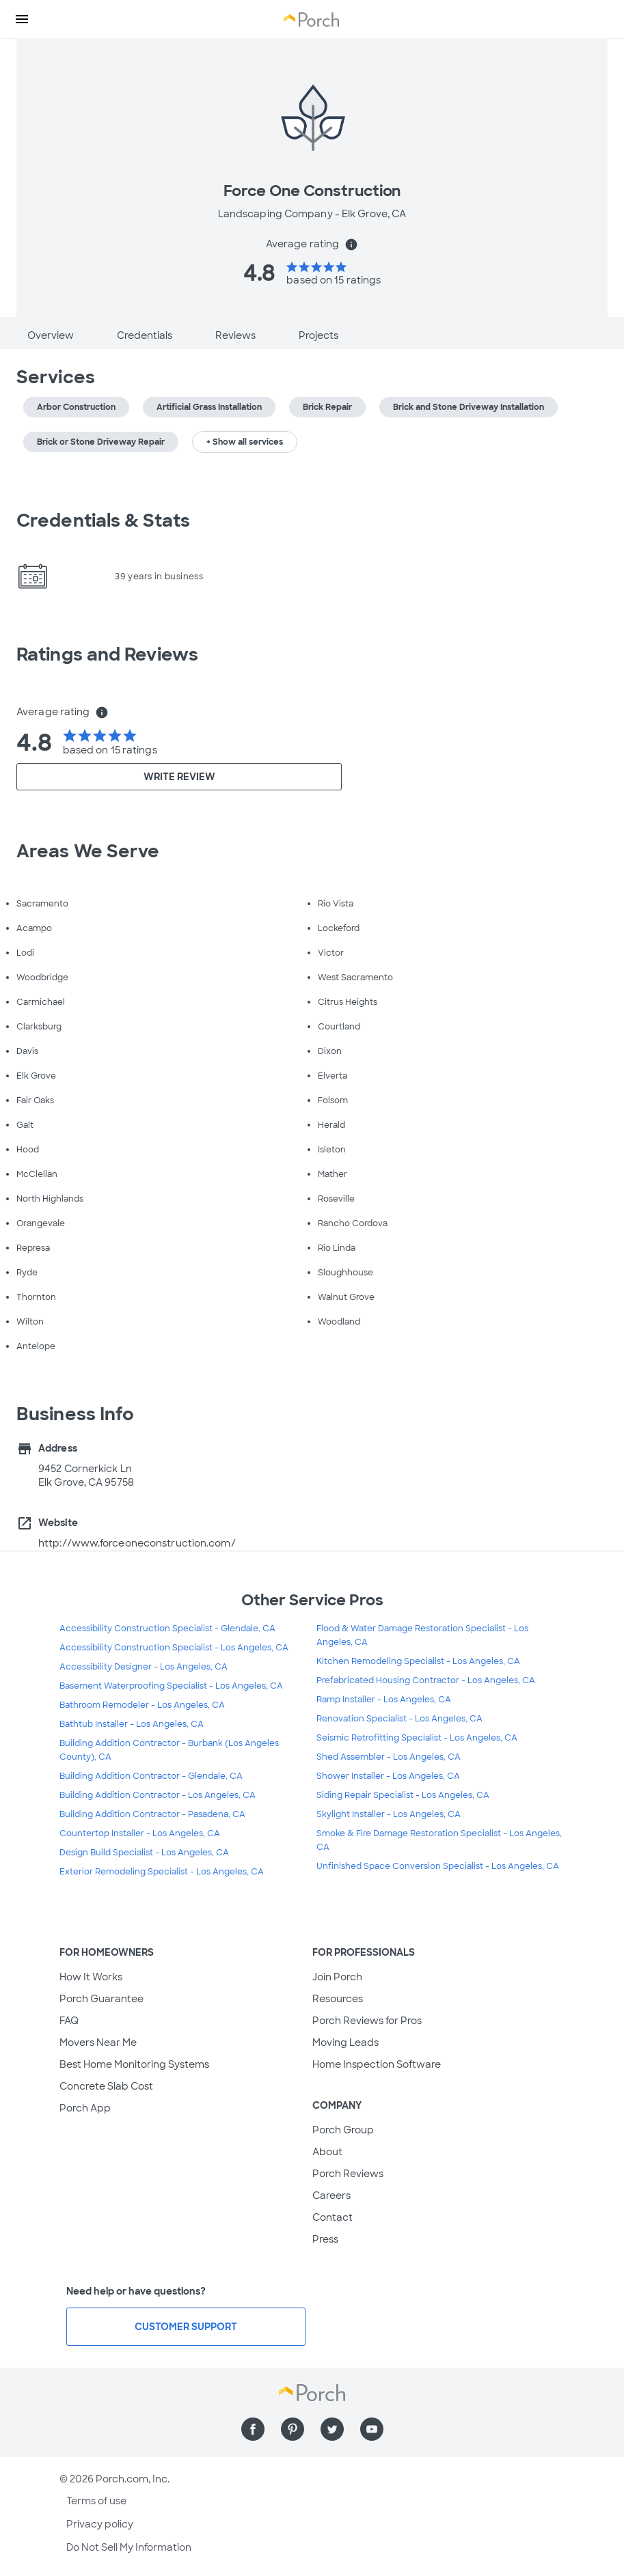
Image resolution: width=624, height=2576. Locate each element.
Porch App (85, 2108)
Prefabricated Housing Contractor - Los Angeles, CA (425, 1680)
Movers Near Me (98, 2042)
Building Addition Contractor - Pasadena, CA (152, 1814)
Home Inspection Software (376, 2064)
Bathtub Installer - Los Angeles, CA (131, 1724)
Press (325, 2239)
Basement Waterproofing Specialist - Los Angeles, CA (171, 1685)
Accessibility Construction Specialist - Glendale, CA (167, 1628)
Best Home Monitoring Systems (134, 2064)
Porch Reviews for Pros (367, 2020)
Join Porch (337, 1977)
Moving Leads (345, 2042)
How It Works (90, 1977)
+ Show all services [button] (244, 442)
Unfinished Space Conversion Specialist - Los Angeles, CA (437, 1866)
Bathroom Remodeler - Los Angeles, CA (142, 1705)
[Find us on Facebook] (252, 2429)
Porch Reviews (347, 2174)
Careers (331, 2195)
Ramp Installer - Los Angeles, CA (383, 1699)
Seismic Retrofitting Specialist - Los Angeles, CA (416, 1737)
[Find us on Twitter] (332, 2429)
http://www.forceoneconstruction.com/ (137, 1543)
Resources (337, 1999)
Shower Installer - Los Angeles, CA (388, 1776)
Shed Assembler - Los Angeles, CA (388, 1756)
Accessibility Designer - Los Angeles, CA (143, 1666)
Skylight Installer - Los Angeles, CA (388, 1814)
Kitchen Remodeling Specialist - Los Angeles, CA (418, 1661)
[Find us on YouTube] (371, 2429)
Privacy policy (99, 2524)
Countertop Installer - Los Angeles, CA (139, 1833)
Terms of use (96, 2501)
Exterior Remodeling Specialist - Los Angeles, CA (161, 1871)
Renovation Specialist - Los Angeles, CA (399, 1718)
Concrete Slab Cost (106, 2086)
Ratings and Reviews (107, 654)
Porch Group (343, 2130)
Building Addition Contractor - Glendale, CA (151, 1776)
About (327, 2152)
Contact (332, 2217)
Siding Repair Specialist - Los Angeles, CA (402, 1795)
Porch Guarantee (101, 1999)
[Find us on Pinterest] (292, 2429)
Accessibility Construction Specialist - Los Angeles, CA (173, 1647)
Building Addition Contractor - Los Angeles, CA (157, 1795)
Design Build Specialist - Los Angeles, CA (144, 1852)
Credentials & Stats (103, 520)
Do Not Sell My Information (128, 2547)
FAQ (69, 2020)
